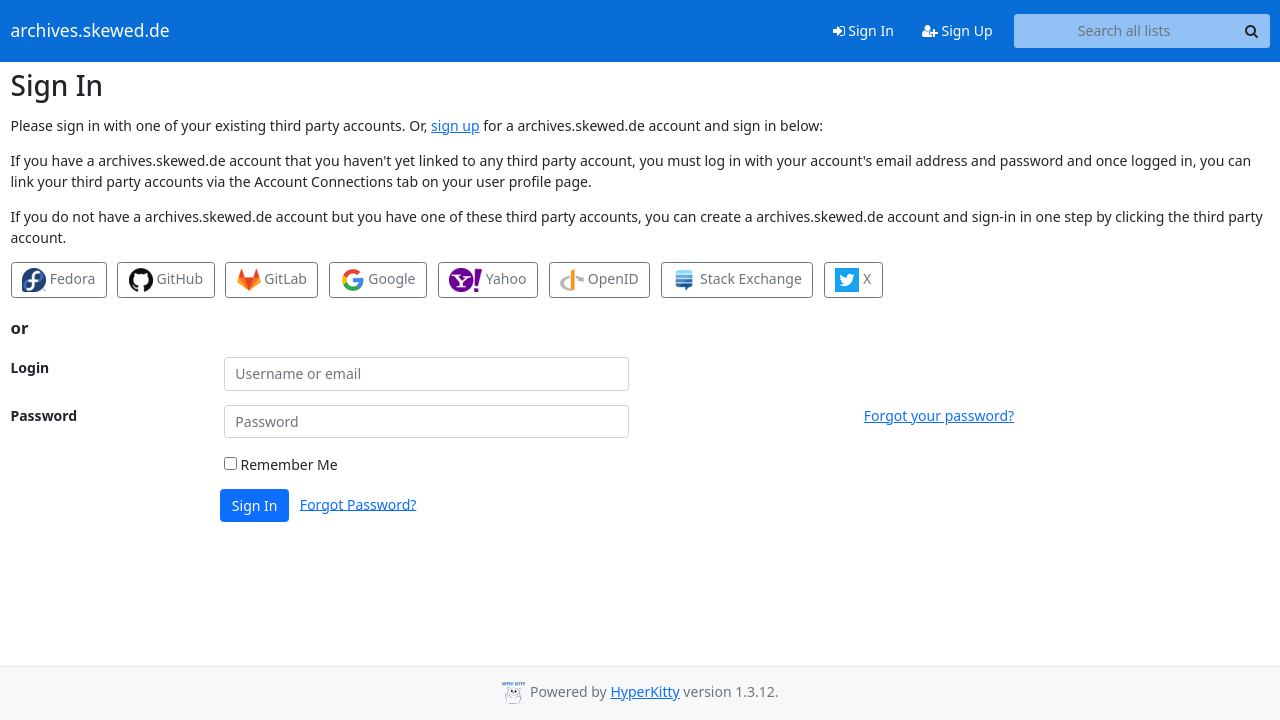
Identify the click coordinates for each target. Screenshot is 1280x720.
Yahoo (487, 280)
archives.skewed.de (90, 31)
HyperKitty (644, 691)
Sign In (863, 30)
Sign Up (957, 30)
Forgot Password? (358, 503)
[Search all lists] (1124, 31)
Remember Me (281, 464)
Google (378, 280)
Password (44, 415)
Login (30, 367)
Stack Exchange (736, 280)
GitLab (272, 280)
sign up (455, 125)
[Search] (1252, 31)
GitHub (166, 280)
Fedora (58, 280)
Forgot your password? (939, 415)
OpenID (599, 280)
